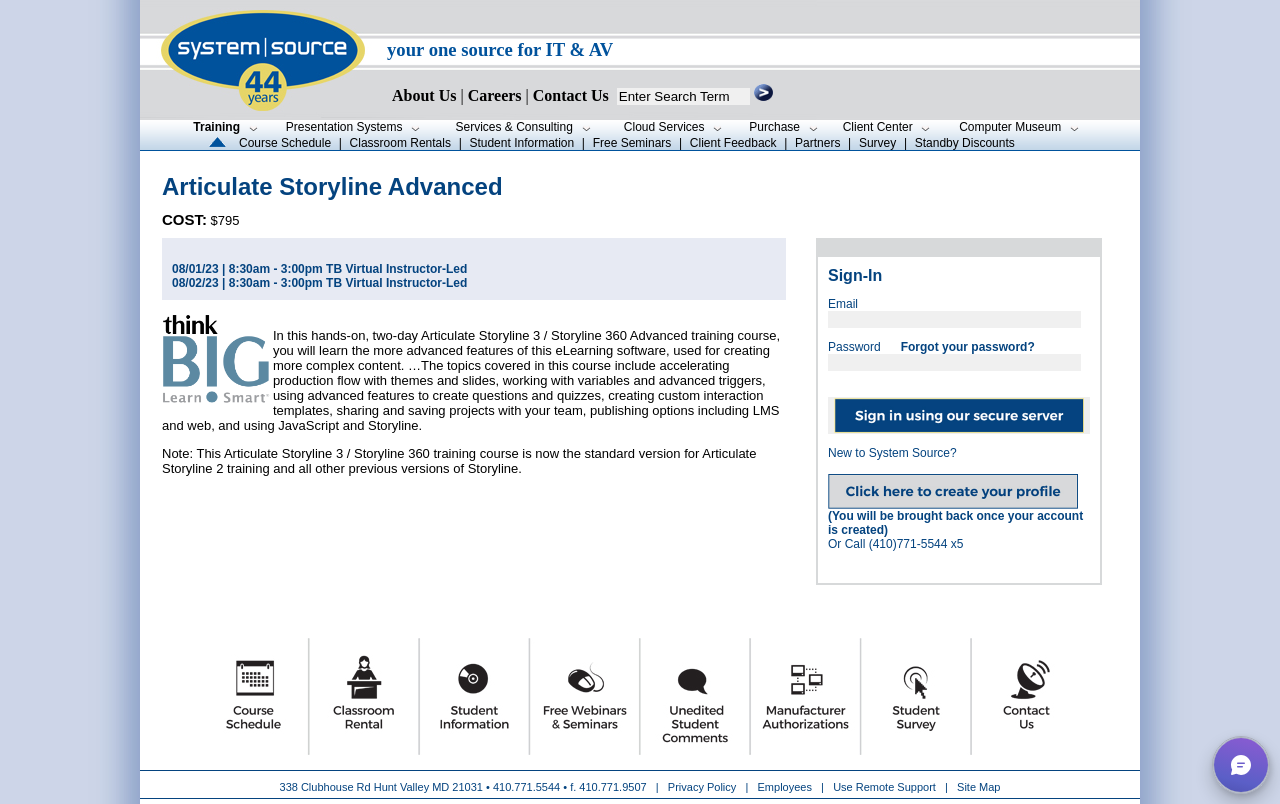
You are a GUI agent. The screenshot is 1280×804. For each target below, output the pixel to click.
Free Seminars (632, 143)
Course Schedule (285, 143)
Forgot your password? (968, 347)
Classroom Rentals (400, 143)
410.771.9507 (612, 787)
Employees (785, 787)
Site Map (978, 787)
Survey (877, 143)
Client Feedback (733, 143)
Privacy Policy (704, 787)
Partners (817, 143)
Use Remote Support (884, 787)
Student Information (521, 143)
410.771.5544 (526, 787)
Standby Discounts (965, 143)
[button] (1241, 765)
